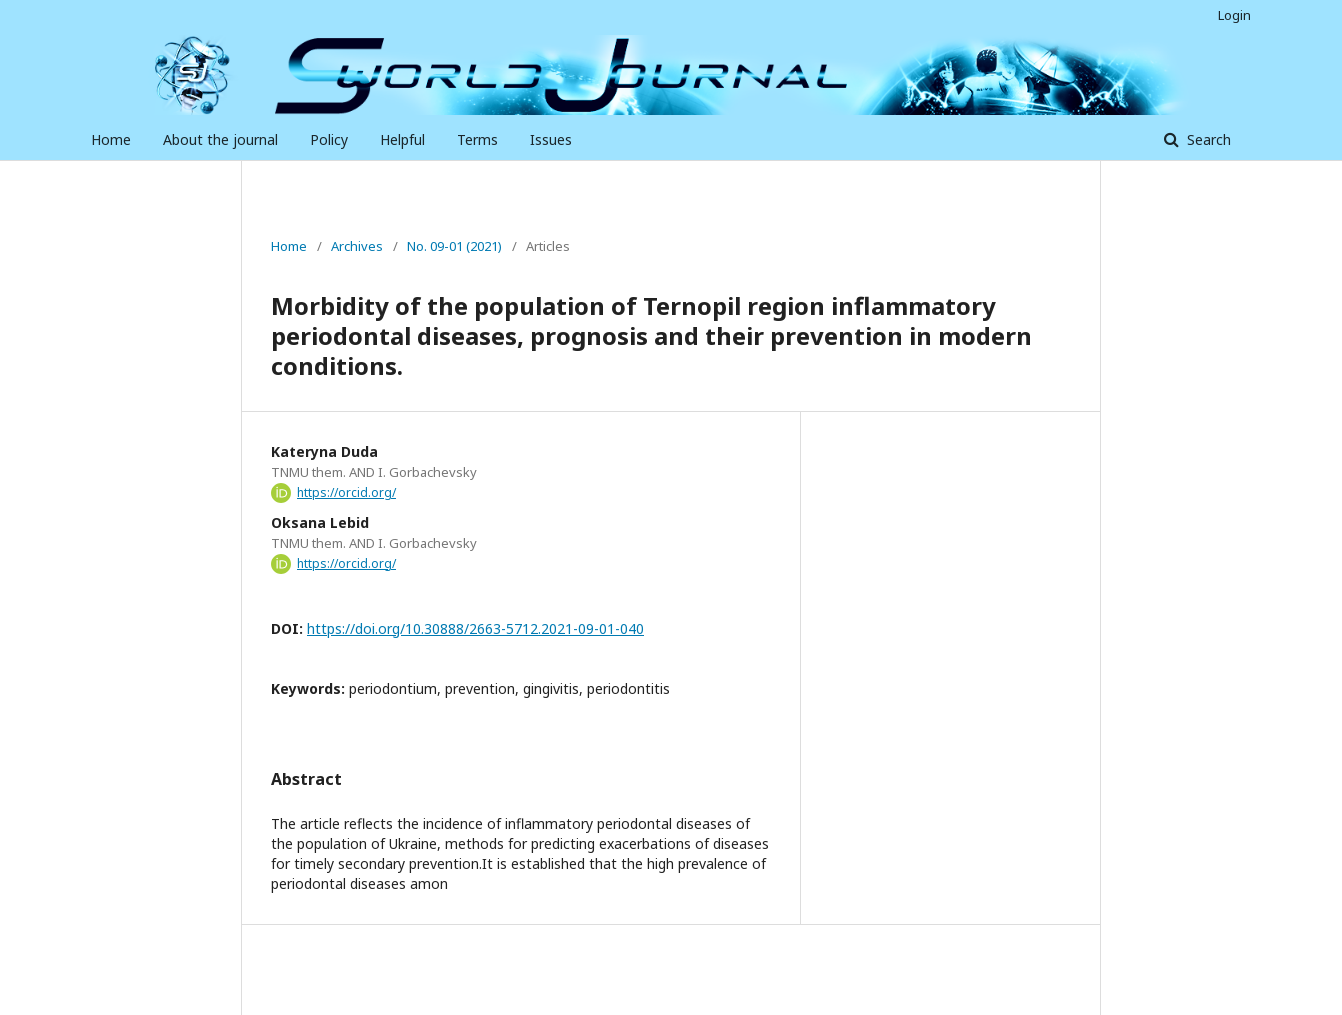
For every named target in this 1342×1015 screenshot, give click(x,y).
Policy (329, 139)
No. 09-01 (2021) (454, 246)
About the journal (220, 139)
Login (1234, 15)
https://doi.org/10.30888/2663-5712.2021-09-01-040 (475, 628)
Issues (551, 139)
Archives (357, 246)
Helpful (402, 139)
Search (1207, 139)
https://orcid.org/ (346, 492)
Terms (477, 139)
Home (111, 139)
